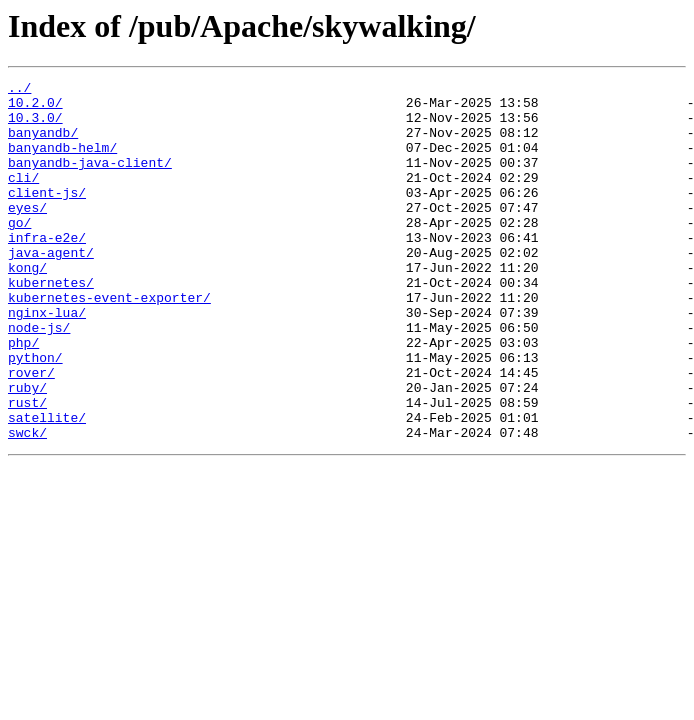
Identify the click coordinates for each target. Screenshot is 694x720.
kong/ (27, 306)
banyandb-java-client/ (90, 180)
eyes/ (27, 234)
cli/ (23, 198)
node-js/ (39, 378)
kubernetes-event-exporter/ (109, 342)
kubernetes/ (51, 324)
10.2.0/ (35, 108)
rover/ (31, 432)
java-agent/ (51, 288)
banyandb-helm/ (62, 162)
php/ (23, 396)
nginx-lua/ (47, 360)
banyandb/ (43, 144)
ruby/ (27, 450)
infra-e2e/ (47, 270)
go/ (19, 252)
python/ (35, 414)
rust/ (27, 468)
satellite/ (47, 486)
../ (19, 90)
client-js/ (47, 216)
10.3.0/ (35, 126)
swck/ (27, 504)
